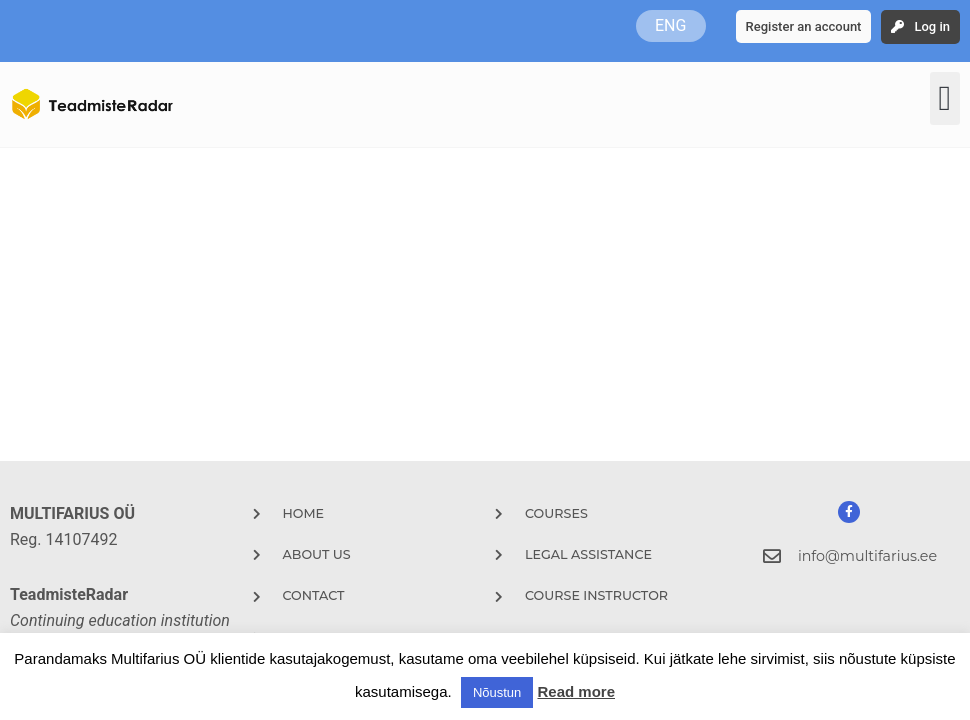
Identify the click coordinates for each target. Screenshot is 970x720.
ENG (670, 25)
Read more (576, 691)
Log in (932, 26)
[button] (945, 98)
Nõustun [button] (497, 692)
